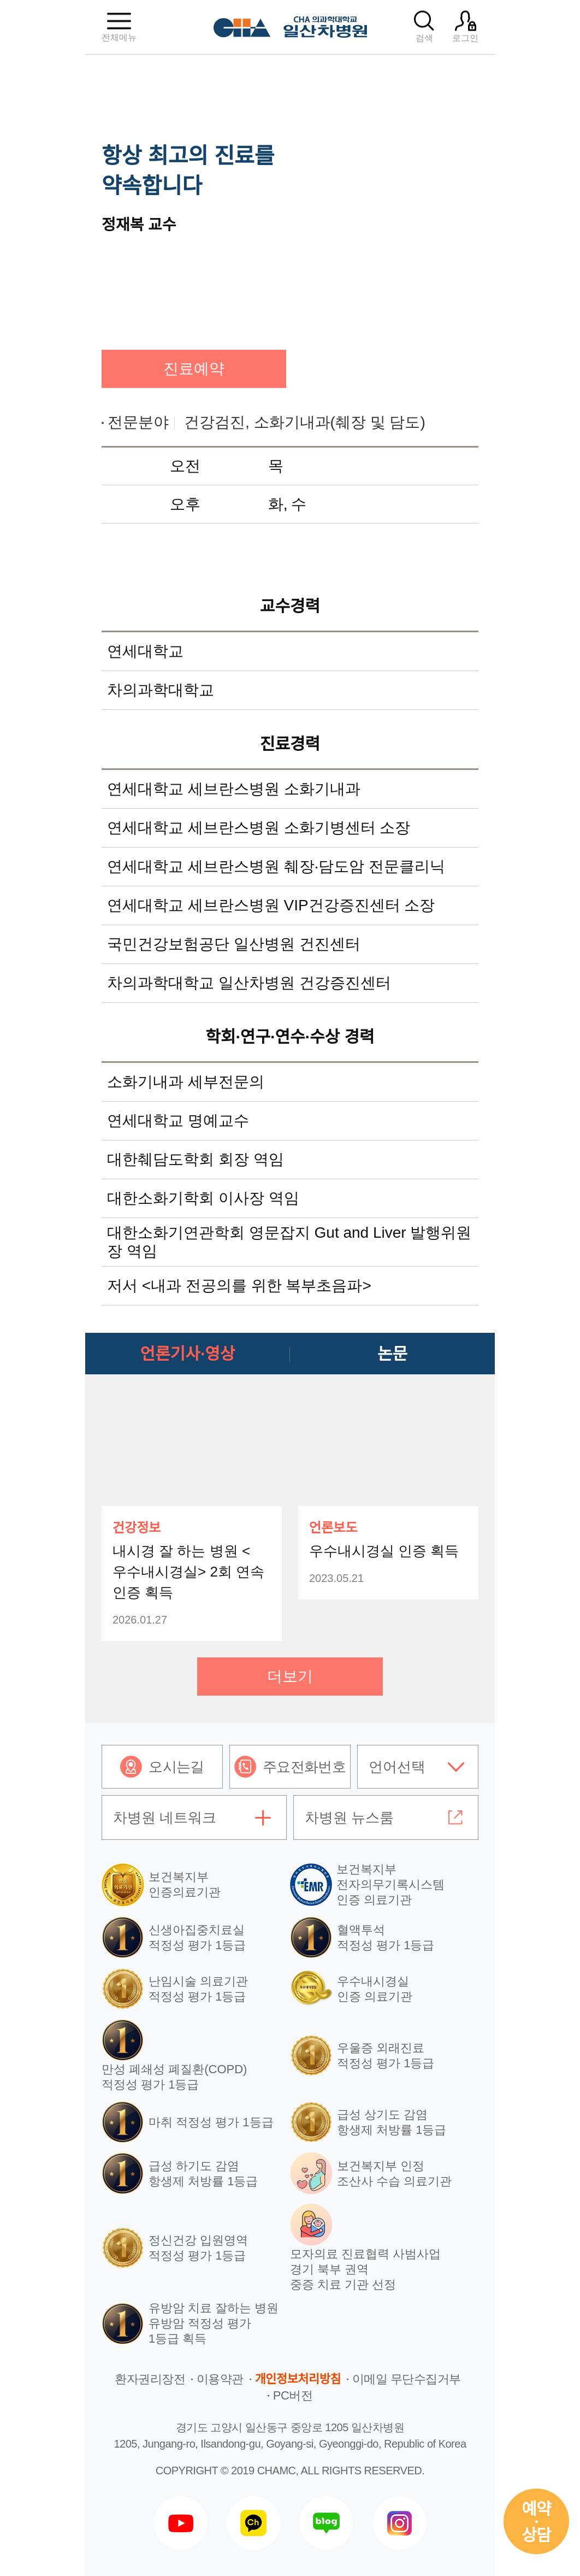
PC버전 (292, 2395)
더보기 (290, 1676)
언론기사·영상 (187, 1354)
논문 (392, 1354)
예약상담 (536, 2522)
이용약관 (220, 2379)
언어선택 (397, 1766)
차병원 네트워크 (164, 1817)
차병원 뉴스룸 (349, 1817)
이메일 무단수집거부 (406, 2379)
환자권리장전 (150, 2379)
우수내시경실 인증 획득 (384, 1551)
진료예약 (193, 368)
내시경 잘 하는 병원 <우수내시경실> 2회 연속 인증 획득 (188, 1572)
